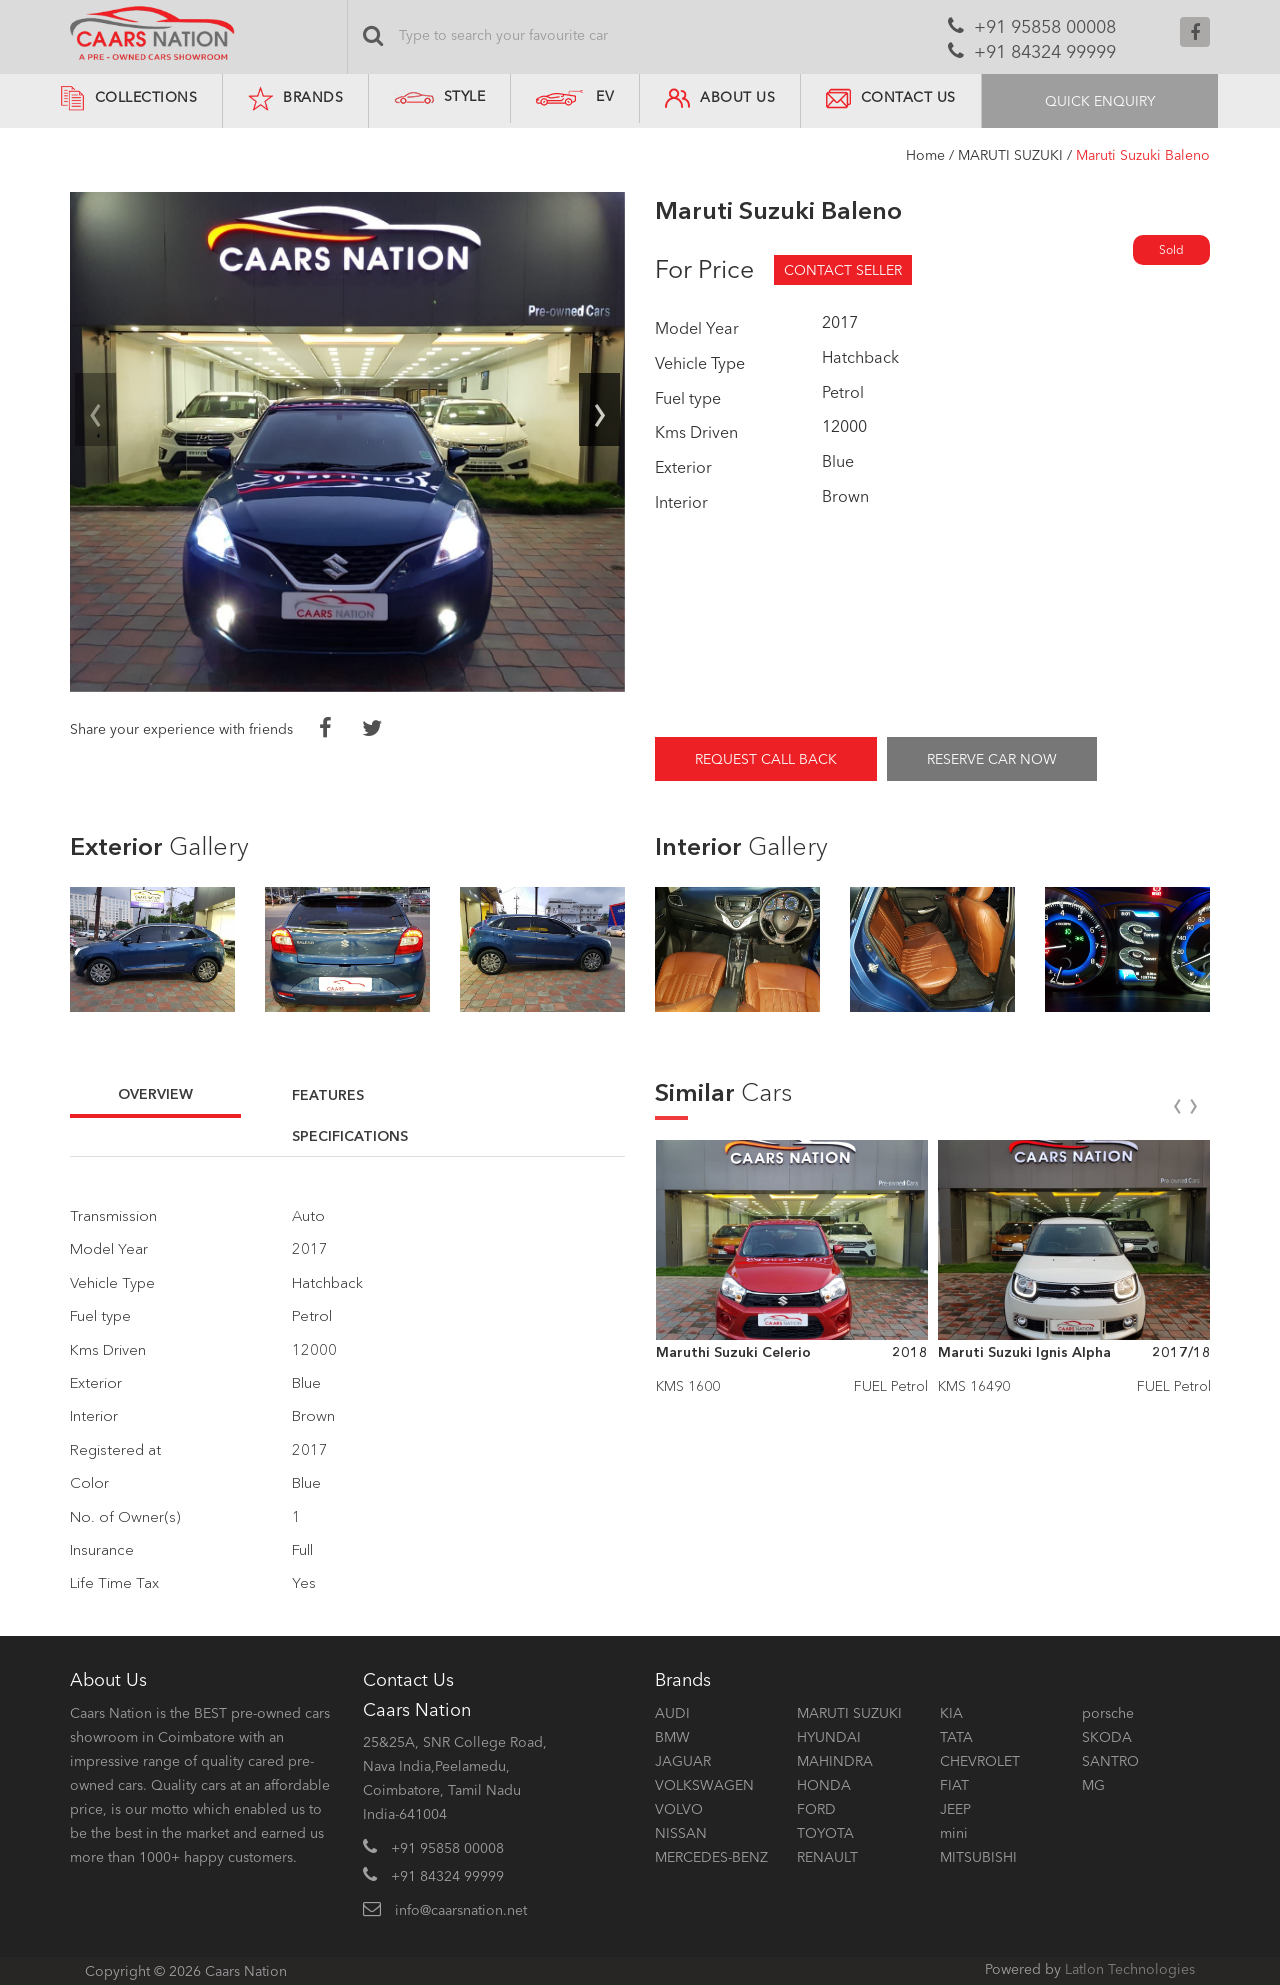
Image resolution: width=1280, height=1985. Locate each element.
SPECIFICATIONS (350, 1136)
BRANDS (295, 98)
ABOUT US (720, 98)
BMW (672, 1737)
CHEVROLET (980, 1761)
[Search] (580, 35)
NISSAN (681, 1833)
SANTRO (1110, 1761)
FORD (816, 1809)
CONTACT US (891, 98)
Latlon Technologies (1130, 1969)
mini (954, 1833)
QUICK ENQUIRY (1100, 101)
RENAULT (827, 1857)
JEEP (955, 1809)
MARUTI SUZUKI (1010, 155)
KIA (951, 1713)
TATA (956, 1737)
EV (605, 96)
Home (925, 155)
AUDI (672, 1713)
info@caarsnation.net (461, 1910)
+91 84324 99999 (1045, 52)
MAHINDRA (835, 1761)
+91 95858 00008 (1045, 27)
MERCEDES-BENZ (711, 1857)
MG (1093, 1785)
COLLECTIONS (129, 98)
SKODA (1107, 1737)
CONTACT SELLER (843, 270)
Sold (1171, 249)
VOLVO (679, 1809)
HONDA (824, 1785)
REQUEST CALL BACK (766, 759)
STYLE (440, 96)
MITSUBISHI (978, 1857)
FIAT (954, 1785)
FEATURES (328, 1095)
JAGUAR (683, 1761)
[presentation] (95, 410)
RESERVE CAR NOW (992, 759)
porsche (1108, 1713)
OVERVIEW (155, 1094)
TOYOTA (825, 1833)
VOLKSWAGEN (704, 1785)
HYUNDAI (829, 1737)
